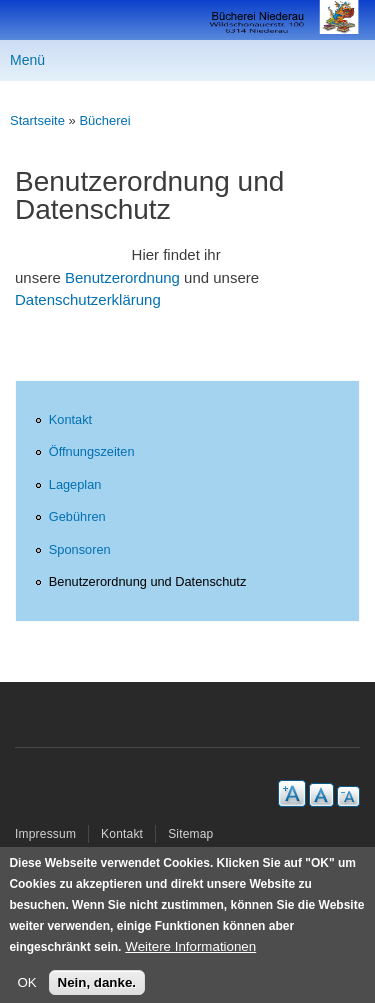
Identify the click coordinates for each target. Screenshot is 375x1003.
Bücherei (104, 120)
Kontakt (70, 419)
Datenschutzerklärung (88, 299)
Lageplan (75, 484)
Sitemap (190, 834)
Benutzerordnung (122, 277)
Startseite (37, 120)
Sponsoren (80, 549)
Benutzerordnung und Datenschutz (148, 581)
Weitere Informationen (190, 954)
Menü (27, 60)
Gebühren (77, 516)
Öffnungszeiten (92, 451)
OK (26, 990)
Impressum (45, 834)
